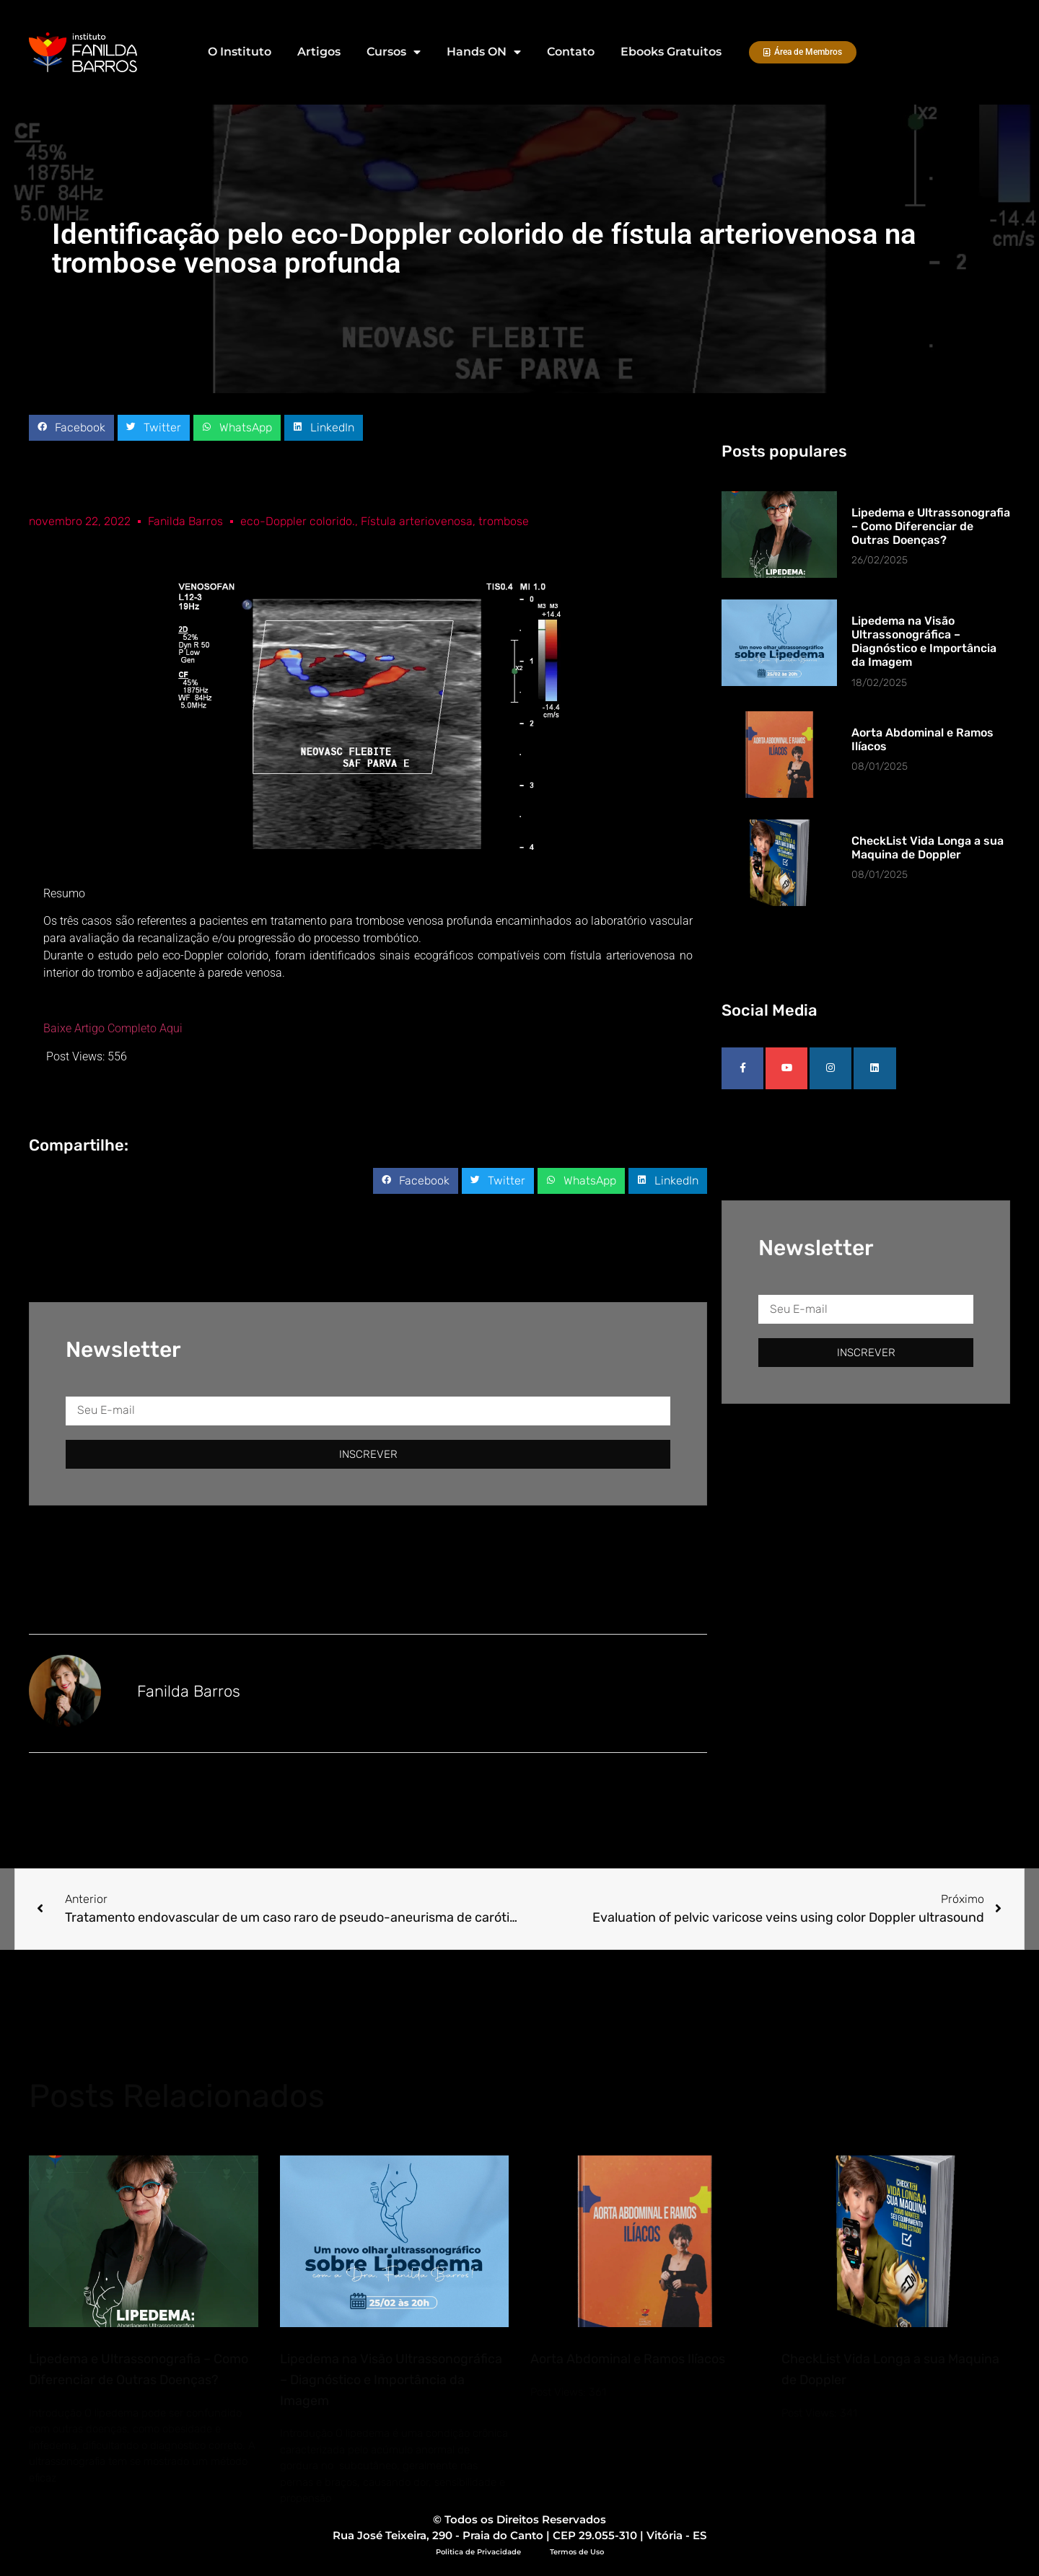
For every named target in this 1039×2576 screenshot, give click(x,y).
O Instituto (239, 51)
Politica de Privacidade (478, 2552)
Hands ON (484, 52)
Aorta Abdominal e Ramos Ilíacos (627, 2359)
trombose (503, 521)
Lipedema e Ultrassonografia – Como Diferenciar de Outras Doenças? (930, 526)
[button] (71, 428)
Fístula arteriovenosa (417, 521)
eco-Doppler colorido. (297, 521)
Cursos (394, 52)
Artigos (319, 51)
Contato (571, 51)
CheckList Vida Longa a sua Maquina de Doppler (927, 847)
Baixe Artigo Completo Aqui (113, 1028)
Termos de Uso (577, 2552)
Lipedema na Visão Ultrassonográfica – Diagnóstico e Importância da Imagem (923, 641)
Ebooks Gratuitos (671, 51)
